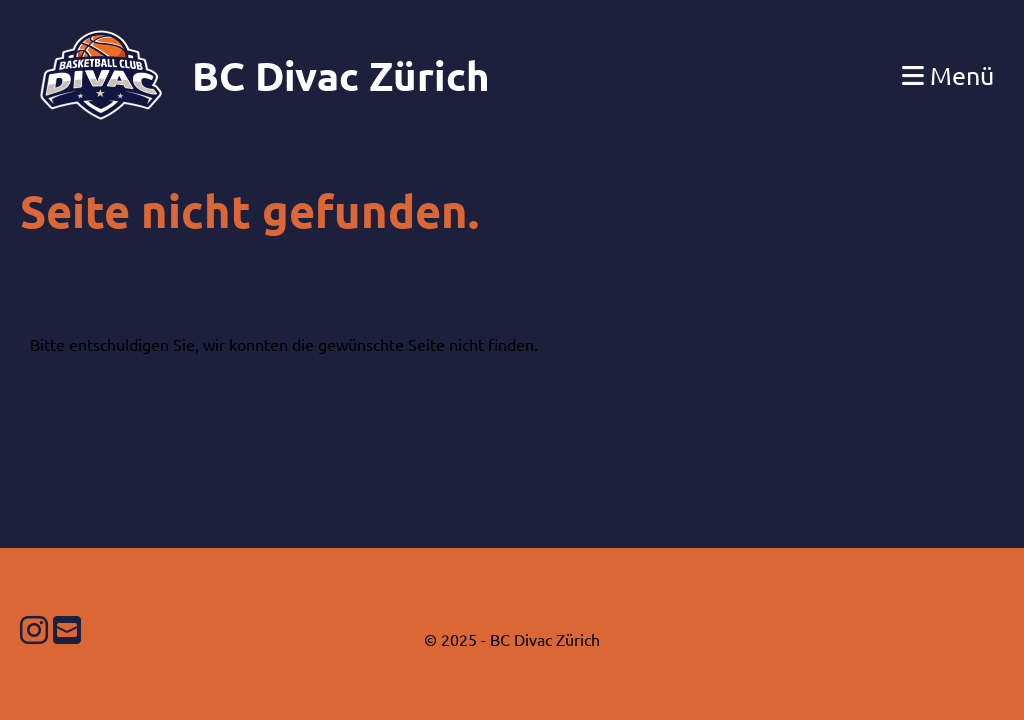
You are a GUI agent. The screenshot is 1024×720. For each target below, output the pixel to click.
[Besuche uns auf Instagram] (34, 629)
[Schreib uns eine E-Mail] (67, 629)
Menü (948, 75)
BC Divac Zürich (341, 75)
